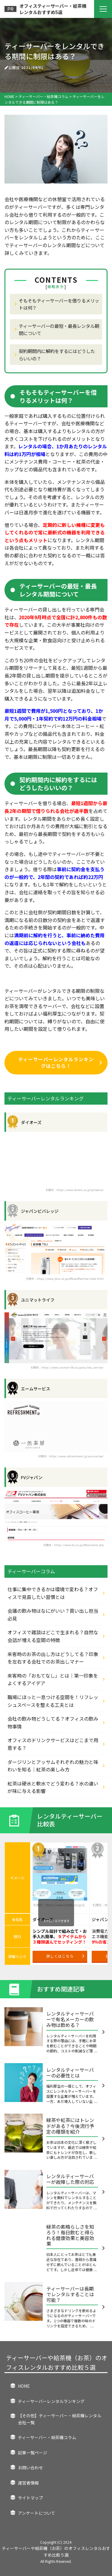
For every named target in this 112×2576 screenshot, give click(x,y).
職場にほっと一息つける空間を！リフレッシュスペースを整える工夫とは (52, 1700)
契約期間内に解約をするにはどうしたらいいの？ (57, 354)
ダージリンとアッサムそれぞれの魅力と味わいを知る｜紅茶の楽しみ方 (52, 1765)
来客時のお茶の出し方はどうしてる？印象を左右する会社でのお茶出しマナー (52, 1657)
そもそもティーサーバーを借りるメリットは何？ (59, 304)
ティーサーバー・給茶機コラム (47, 2437)
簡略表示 (55, 287)
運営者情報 (28, 2483)
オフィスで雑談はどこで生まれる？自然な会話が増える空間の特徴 (52, 1636)
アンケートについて (36, 2513)
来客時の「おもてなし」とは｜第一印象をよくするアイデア (52, 1679)
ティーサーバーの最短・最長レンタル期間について (59, 329)
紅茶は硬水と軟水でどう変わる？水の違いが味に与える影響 (52, 1787)
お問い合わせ (30, 2467)
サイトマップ (30, 2498)
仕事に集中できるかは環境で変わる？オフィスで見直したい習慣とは (52, 1593)
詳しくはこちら (65, 1956)
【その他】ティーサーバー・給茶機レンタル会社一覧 (59, 2419)
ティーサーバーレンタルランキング (51, 2401)
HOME (24, 2386)
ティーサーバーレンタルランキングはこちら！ (60, 1062)
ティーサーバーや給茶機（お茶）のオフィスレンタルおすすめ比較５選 (56, 2362)
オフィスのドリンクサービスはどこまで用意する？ (52, 1743)
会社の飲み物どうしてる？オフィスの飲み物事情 (52, 1722)
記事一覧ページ (32, 2453)
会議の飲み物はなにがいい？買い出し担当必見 (52, 1614)
